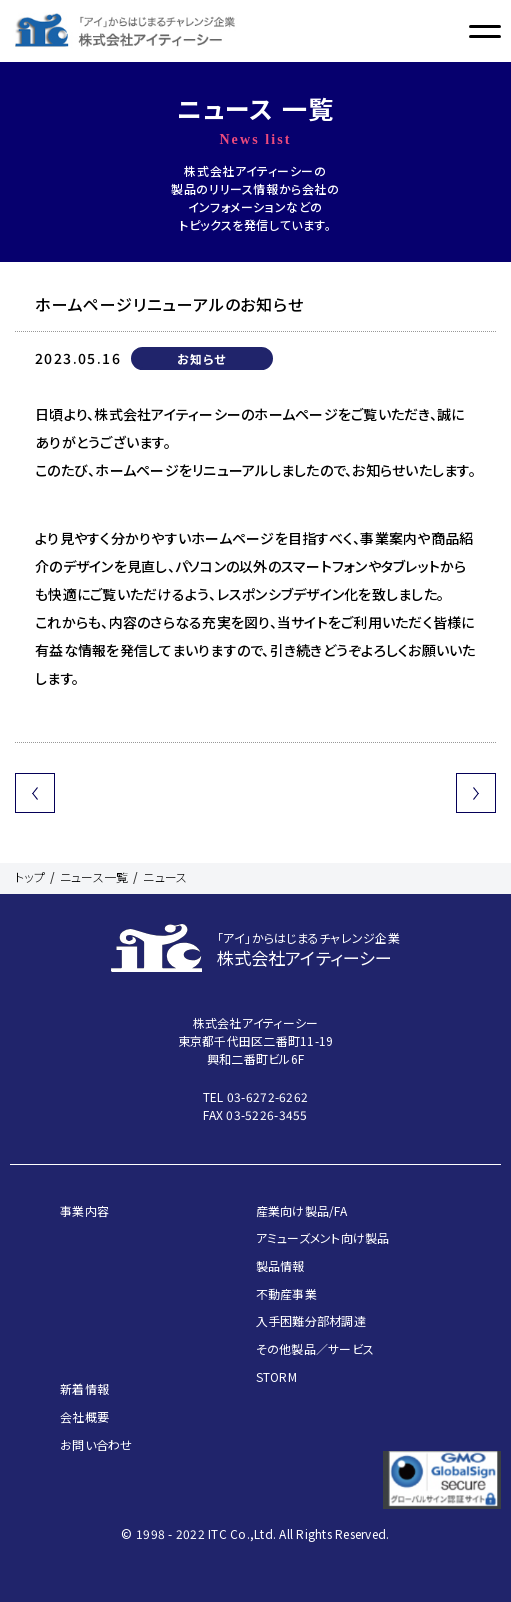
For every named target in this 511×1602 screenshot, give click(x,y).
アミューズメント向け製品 (323, 1237)
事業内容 (84, 1210)
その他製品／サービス (315, 1348)
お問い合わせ (96, 1444)
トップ (30, 876)
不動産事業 (286, 1293)
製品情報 (280, 1265)
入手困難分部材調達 (311, 1320)
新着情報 (84, 1388)
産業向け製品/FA (301, 1210)
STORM (276, 1376)
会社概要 (84, 1416)
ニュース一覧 (94, 876)
